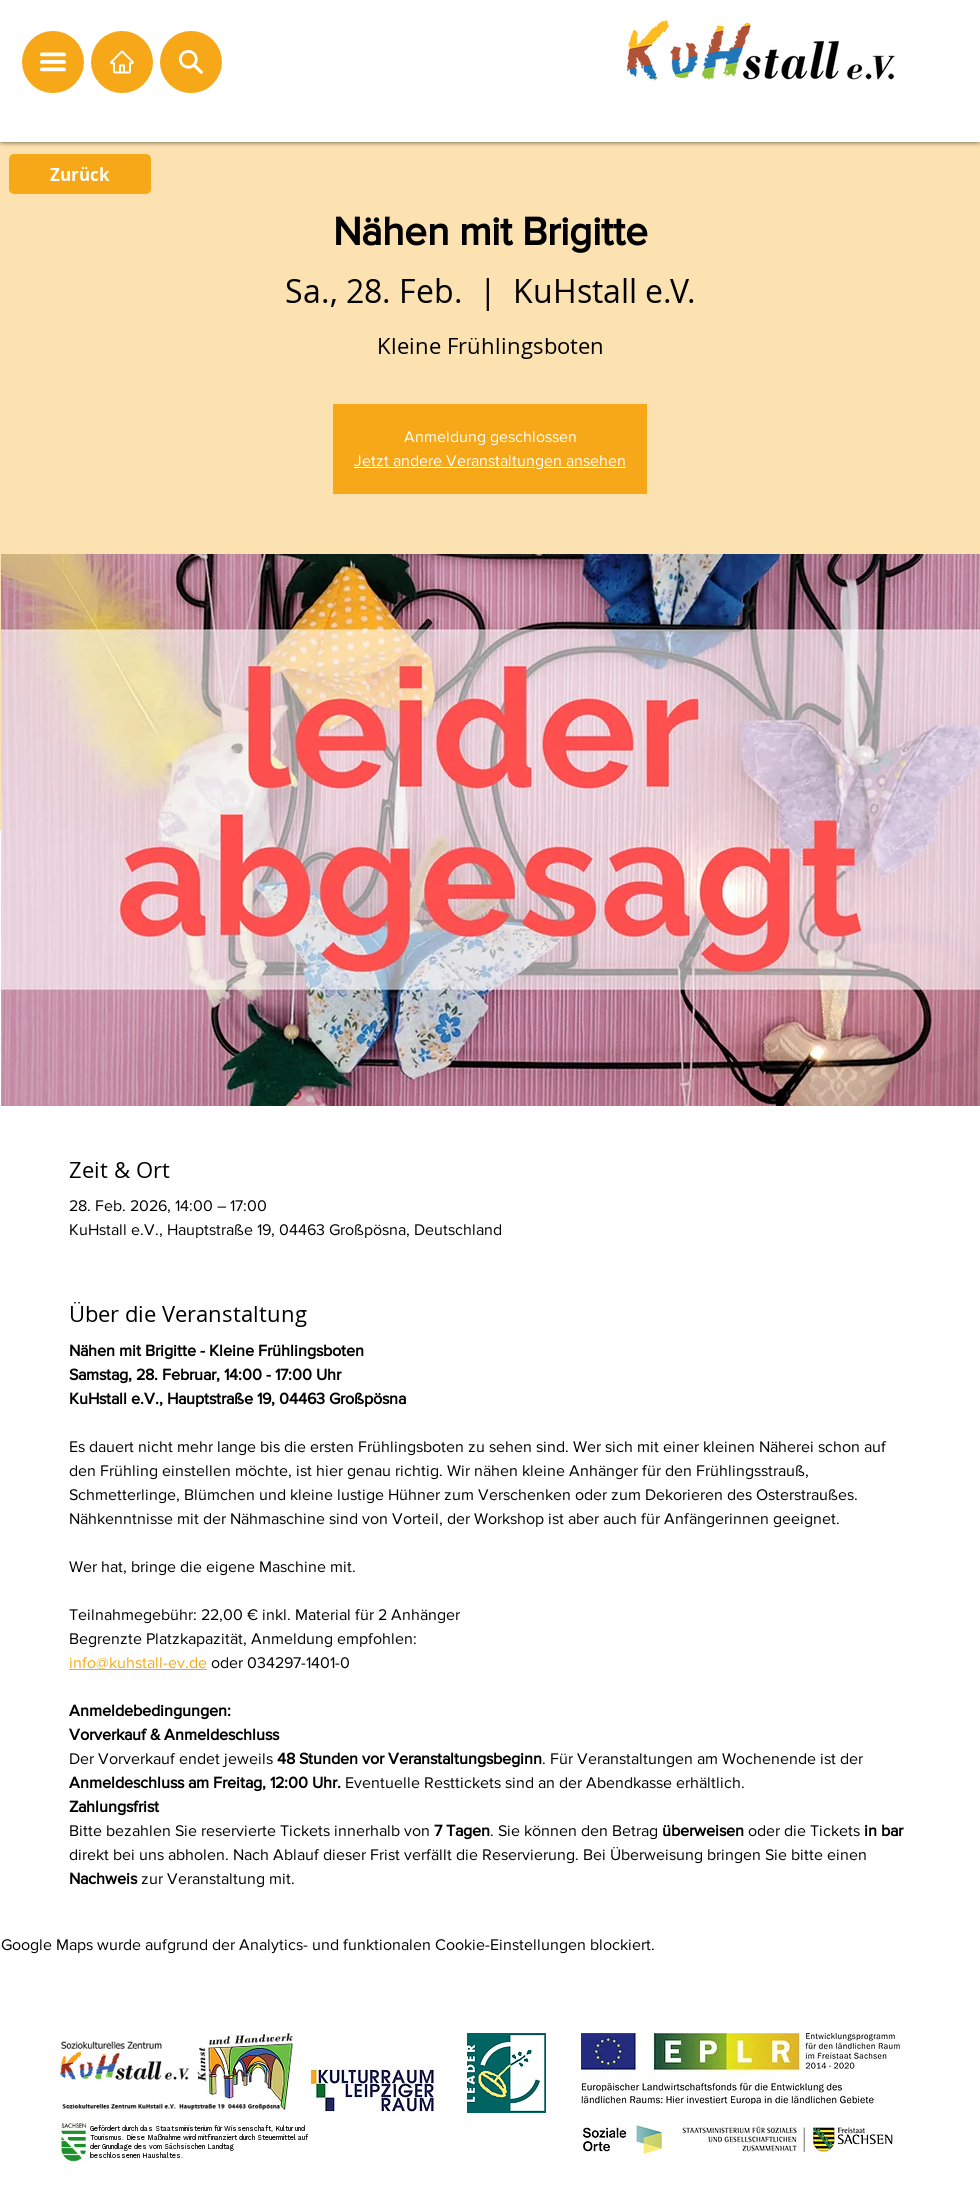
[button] (53, 62)
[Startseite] (122, 62)
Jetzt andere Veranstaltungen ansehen (490, 460)
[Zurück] (80, 174)
